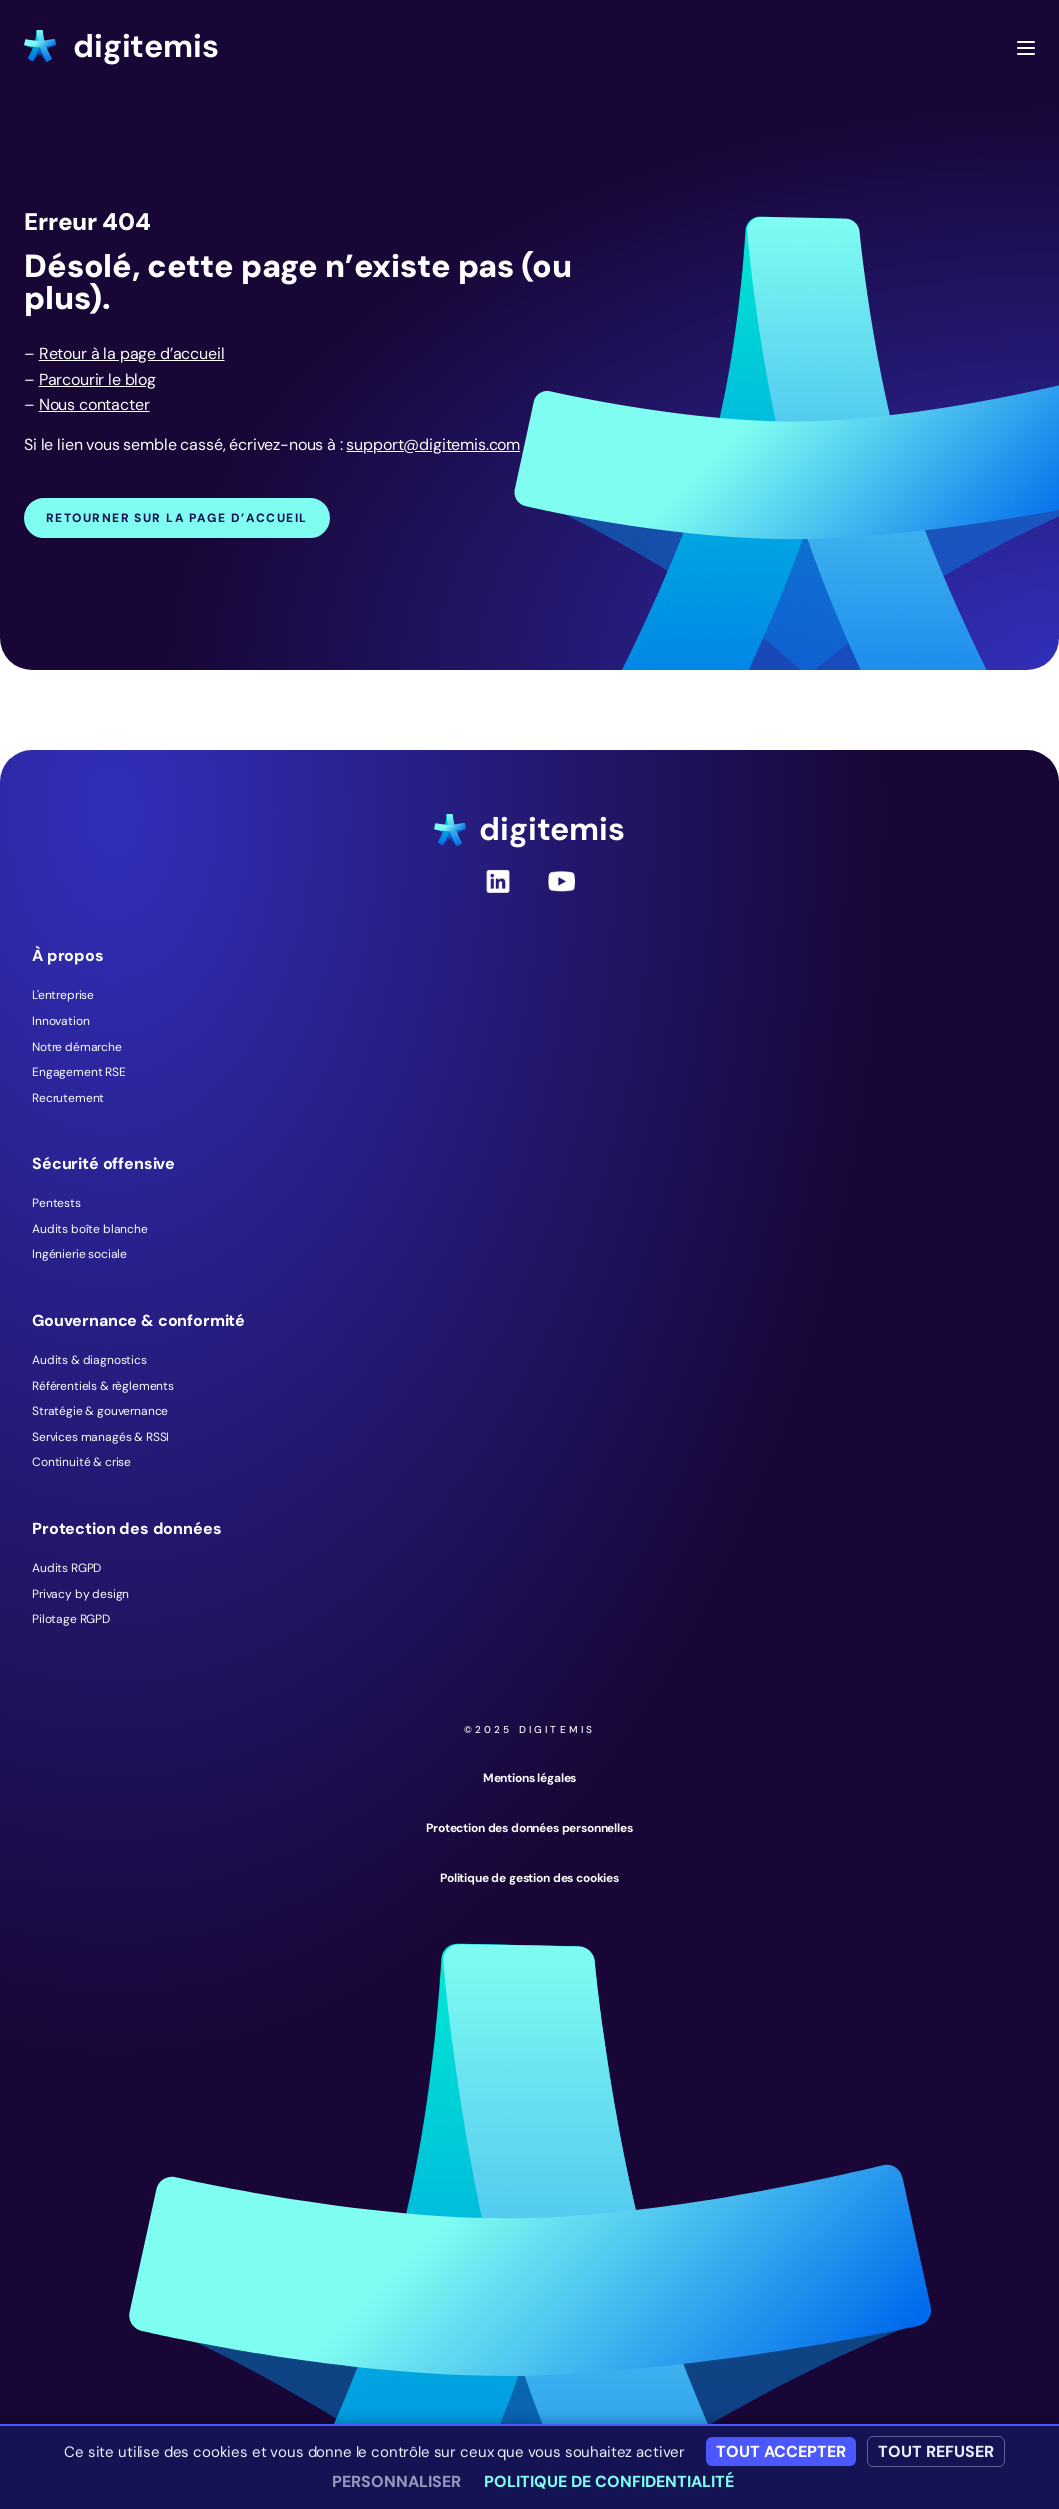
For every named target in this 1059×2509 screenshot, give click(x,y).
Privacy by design (80, 1594)
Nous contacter (94, 404)
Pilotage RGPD (71, 1619)
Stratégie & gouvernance (100, 1411)
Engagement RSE (79, 1072)
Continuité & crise (81, 1462)
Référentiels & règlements (103, 1386)
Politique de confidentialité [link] (609, 2481)
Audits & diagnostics (89, 1360)
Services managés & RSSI (100, 1437)
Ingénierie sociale (79, 1254)
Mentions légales (529, 1778)
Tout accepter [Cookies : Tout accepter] (781, 2451)
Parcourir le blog (97, 379)
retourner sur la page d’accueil (177, 518)
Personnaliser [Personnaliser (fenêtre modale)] (396, 2481)
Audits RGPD (66, 1568)
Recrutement (68, 1098)
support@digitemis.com (433, 444)
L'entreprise (63, 995)
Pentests (56, 1203)
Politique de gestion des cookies (529, 1878)
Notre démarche (77, 1047)
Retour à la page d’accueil (132, 353)
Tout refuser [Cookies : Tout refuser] (936, 2451)
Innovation (60, 1021)
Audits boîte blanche (90, 1229)
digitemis (121, 46)
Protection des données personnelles (529, 1828)
